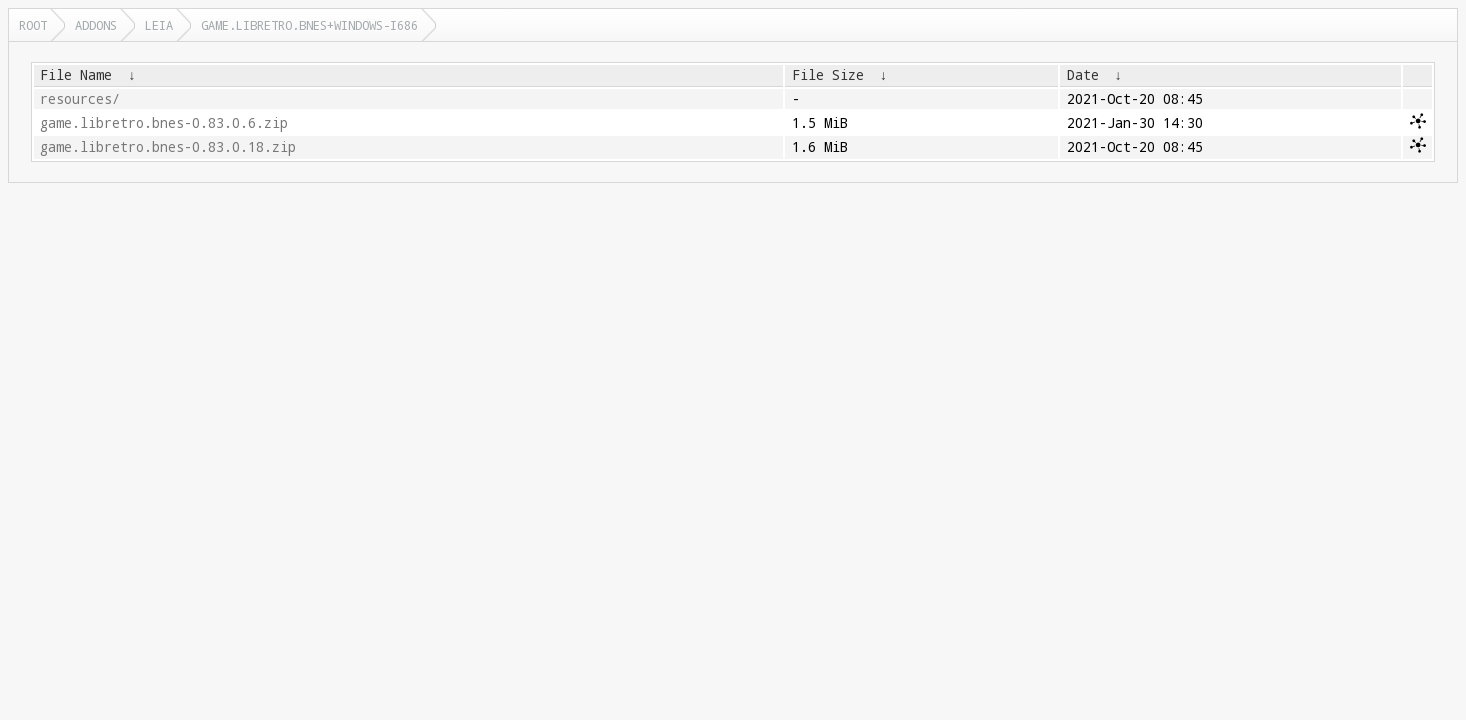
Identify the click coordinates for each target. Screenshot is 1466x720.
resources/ (80, 99)
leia (159, 25)
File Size (828, 75)
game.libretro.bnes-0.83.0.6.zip (164, 123)
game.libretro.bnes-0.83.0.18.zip (168, 147)
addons (96, 25)
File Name (76, 75)
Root (33, 25)
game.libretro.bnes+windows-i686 (309, 25)
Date (1083, 75)
